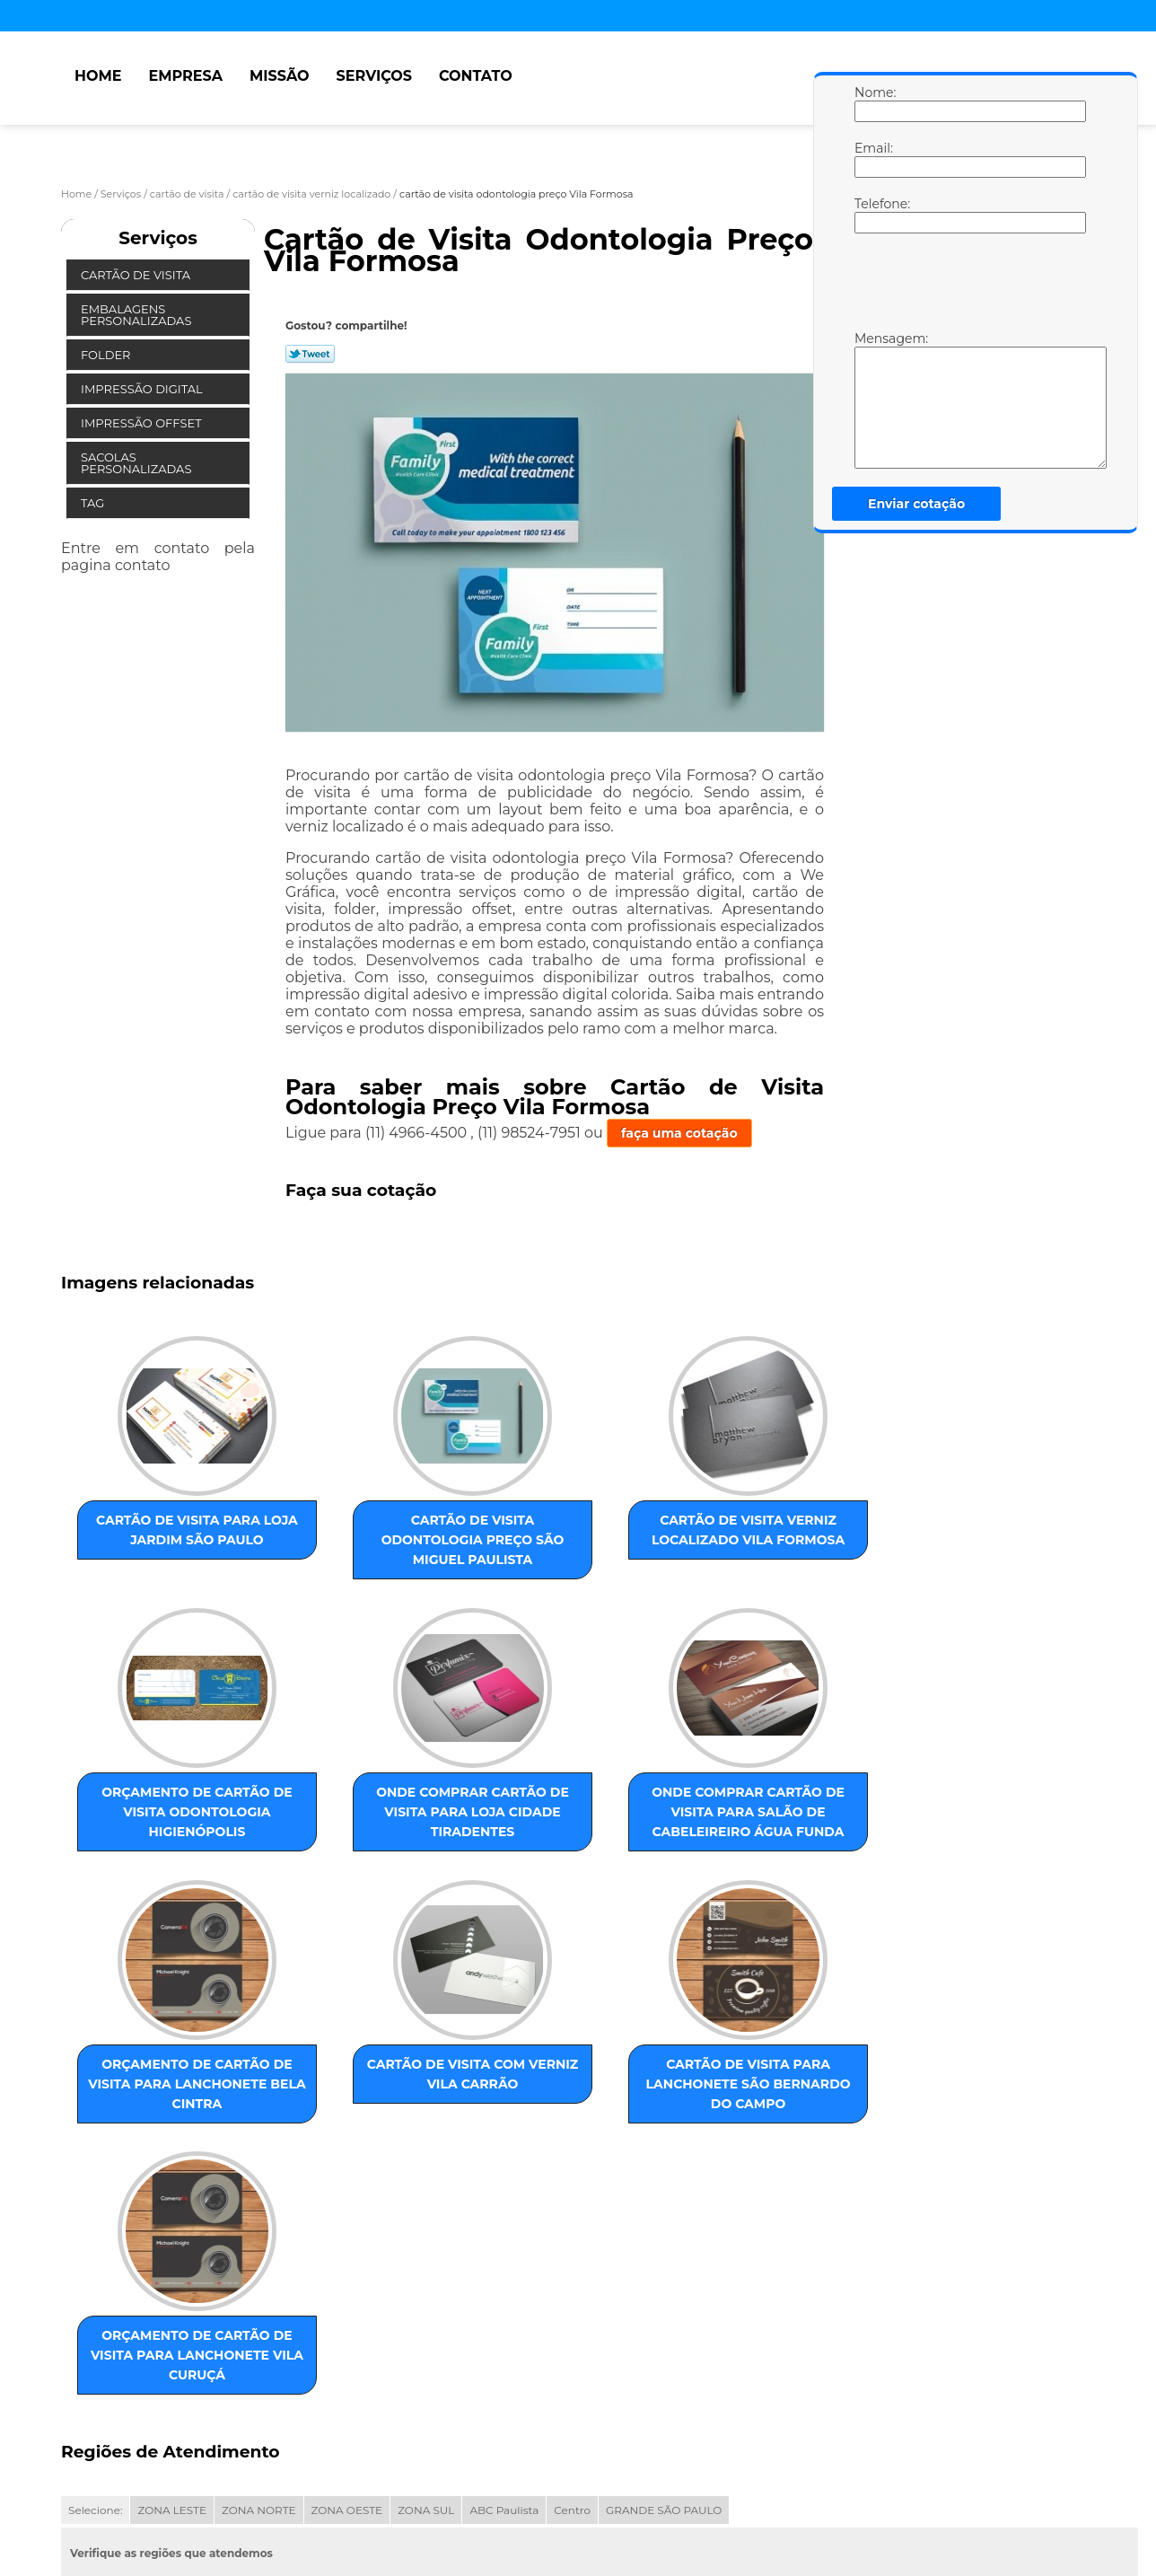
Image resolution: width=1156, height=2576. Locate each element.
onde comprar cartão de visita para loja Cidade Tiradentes (151, 1840)
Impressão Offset (143, 423)
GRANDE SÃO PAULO (664, 2321)
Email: (872, 159)
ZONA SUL (426, 2321)
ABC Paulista (504, 2321)
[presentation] (968, 286)
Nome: (872, 103)
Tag (94, 503)
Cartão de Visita (137, 275)
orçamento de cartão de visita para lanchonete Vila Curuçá (332, 2146)
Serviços (374, 75)
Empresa (185, 75)
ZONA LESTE (171, 2321)
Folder (107, 354)
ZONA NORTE (259, 2321)
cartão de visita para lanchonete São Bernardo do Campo (151, 2146)
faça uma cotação (679, 1133)
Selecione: (95, 2321)
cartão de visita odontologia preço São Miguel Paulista (333, 1544)
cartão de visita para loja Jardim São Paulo (151, 1544)
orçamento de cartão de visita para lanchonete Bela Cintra (515, 1840)
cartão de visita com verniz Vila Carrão (697, 1821)
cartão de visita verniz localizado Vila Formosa (515, 1544)
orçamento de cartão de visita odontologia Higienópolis (697, 1544)
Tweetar (310, 354)
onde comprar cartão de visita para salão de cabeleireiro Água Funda (333, 1840)
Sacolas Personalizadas (138, 463)
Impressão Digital (143, 389)
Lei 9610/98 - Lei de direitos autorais (269, 2424)
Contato (475, 75)
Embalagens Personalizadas (138, 315)
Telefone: (872, 214)
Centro (572, 2321)
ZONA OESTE (347, 2321)
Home (97, 75)
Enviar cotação (916, 504)
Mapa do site (403, 2490)
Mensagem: (872, 399)
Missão (280, 75)
